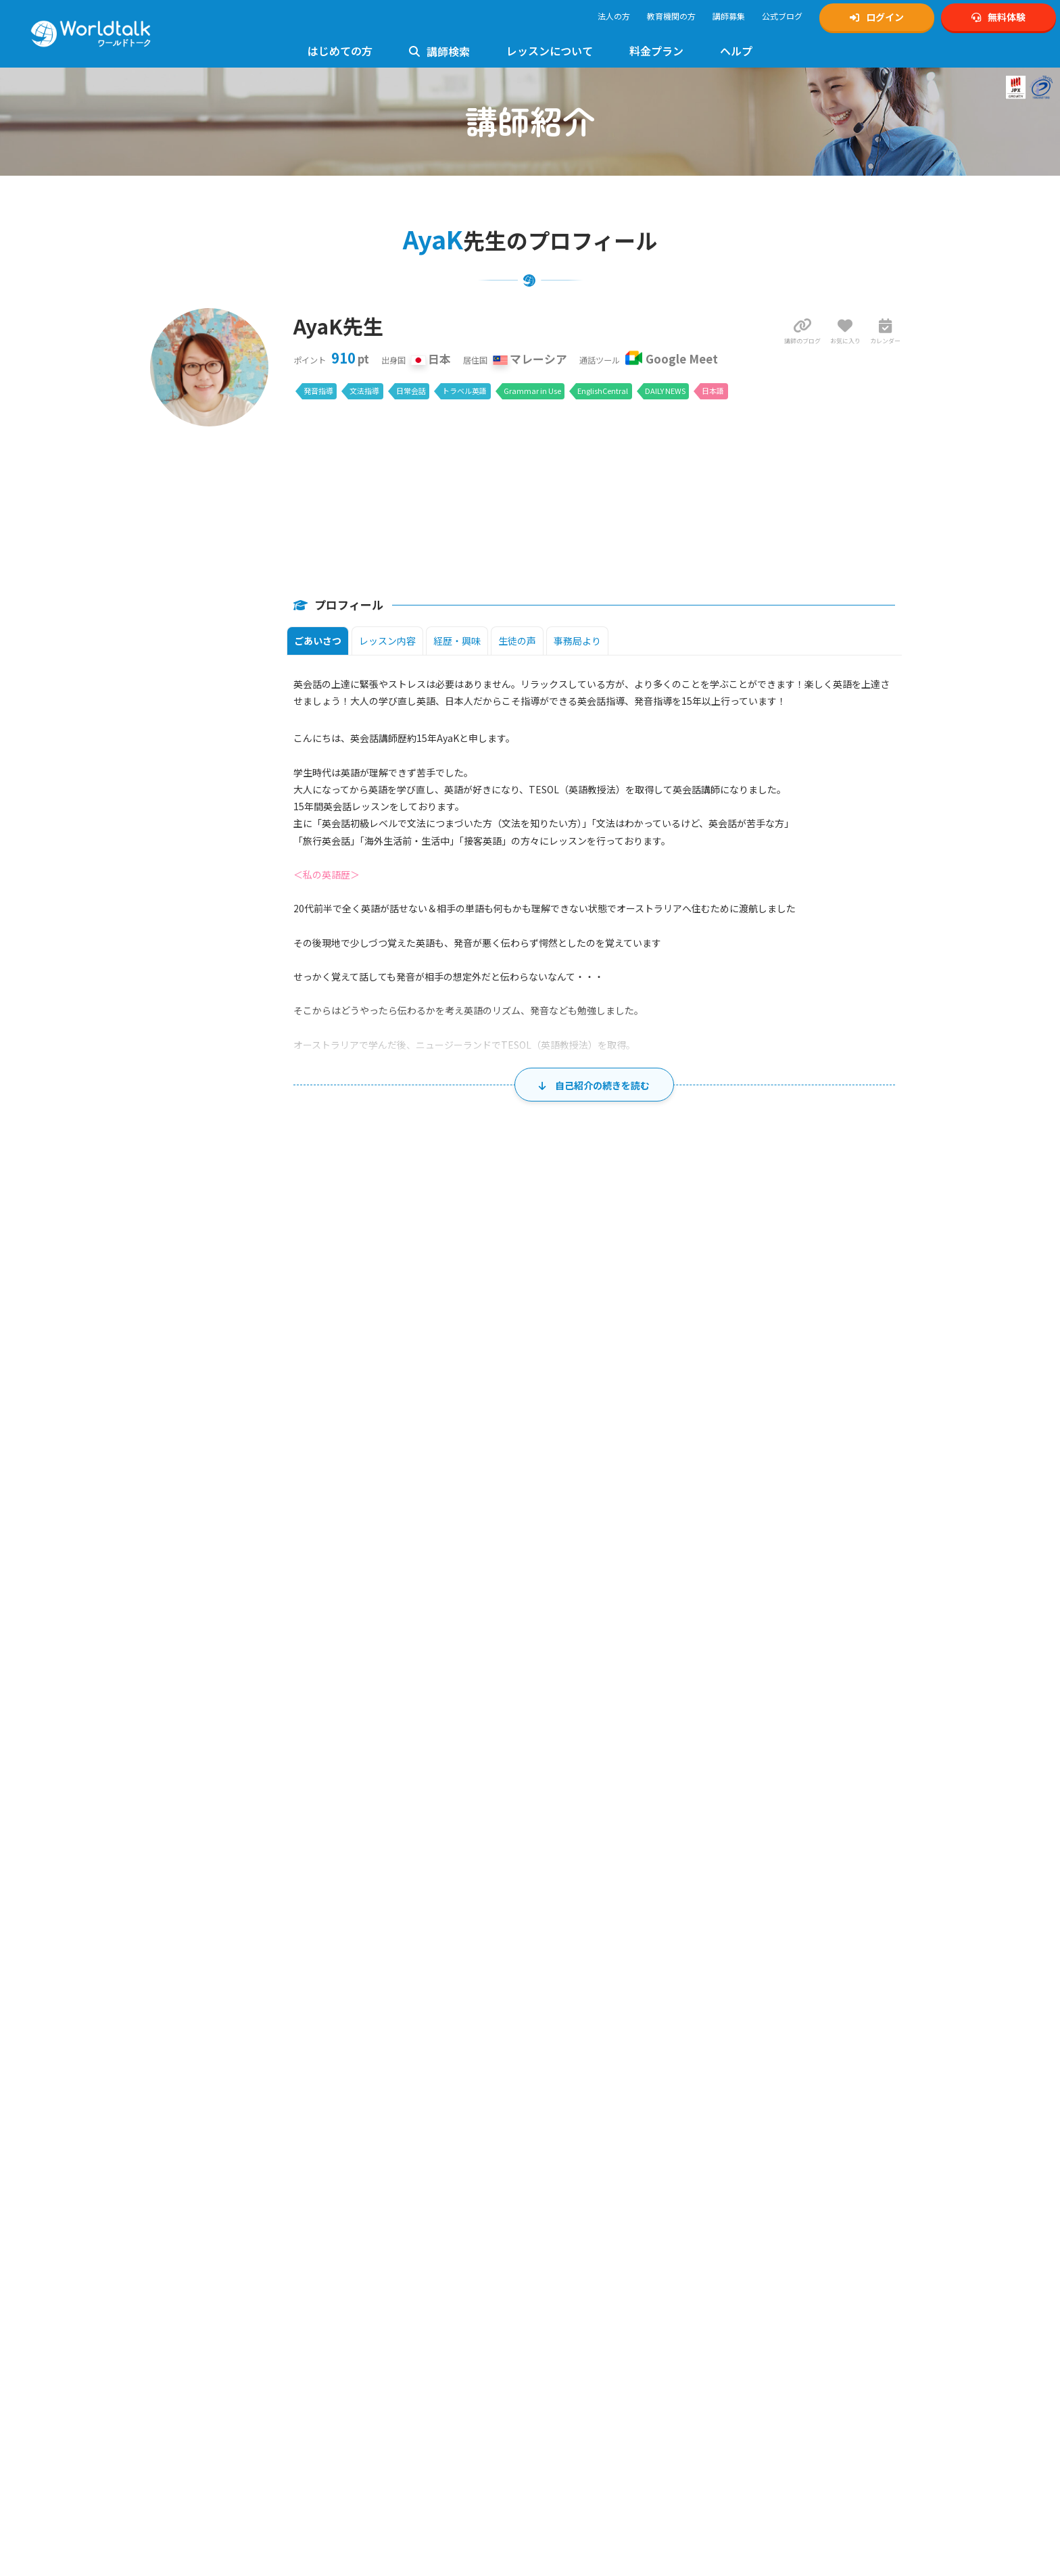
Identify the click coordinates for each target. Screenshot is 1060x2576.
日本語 (713, 390)
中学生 (766, 2219)
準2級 (405, 2210)
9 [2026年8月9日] (265, 1653)
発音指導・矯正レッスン (396, 2240)
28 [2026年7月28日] (469, 1536)
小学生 (740, 2219)
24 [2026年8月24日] (365, 1771)
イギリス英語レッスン (392, 2418)
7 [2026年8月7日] (783, 1595)
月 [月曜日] (322, 1505)
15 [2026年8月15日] (884, 1653)
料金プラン (656, 51)
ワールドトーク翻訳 (773, 2313)
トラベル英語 (464, 390)
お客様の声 (179, 2210)
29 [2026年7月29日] (573, 1536)
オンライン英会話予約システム (793, 2328)
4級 (439, 2210)
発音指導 (318, 390)
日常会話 (411, 390)
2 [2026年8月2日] (265, 1595)
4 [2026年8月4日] (472, 1595)
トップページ (183, 2101)
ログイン (877, 17)
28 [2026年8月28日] (780, 1771)
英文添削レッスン (384, 2403)
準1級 (368, 2210)
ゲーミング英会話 (384, 2448)
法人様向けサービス (388, 2433)
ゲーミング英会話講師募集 (593, 2205)
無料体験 (998, 17)
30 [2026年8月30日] (262, 1830)
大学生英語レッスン (388, 2329)
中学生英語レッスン (388, 2299)
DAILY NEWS (665, 390)
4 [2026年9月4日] (783, 1830)
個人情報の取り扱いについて (597, 2285)
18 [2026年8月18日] (469, 1712)
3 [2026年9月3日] (680, 1830)
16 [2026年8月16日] (262, 1712)
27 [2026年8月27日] (677, 1771)
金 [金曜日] (738, 1505)
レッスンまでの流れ (195, 2355)
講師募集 (729, 16)
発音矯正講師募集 (576, 2175)
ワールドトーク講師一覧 (203, 2290)
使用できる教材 (187, 2400)
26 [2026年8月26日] (573, 1771)
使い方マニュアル (384, 2101)
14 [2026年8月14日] (780, 1653)
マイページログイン (195, 2131)
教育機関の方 (671, 16)
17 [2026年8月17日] (365, 1712)
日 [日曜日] (219, 1505)
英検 (736, 2205)
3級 (424, 2210)
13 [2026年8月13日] (677, 1653)
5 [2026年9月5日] (887, 1830)
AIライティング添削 (387, 2477)
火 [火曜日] (426, 1505)
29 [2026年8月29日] (884, 1771)
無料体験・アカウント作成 (207, 2116)
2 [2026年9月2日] (576, 1830)
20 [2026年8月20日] (677, 1712)
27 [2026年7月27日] (365, 1536)
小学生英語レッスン (388, 2284)
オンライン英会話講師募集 (593, 2101)
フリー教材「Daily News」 (207, 2415)
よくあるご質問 (380, 2116)
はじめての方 (340, 51)
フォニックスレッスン (392, 2344)
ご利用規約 (564, 2255)
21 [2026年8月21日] (780, 1712)
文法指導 (364, 390)
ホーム (23, 1985)
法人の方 (614, 16)
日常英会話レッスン (388, 2373)
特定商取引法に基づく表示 (593, 2300)
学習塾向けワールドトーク (785, 2283)
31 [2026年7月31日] (780, 1536)
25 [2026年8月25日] (469, 1771)
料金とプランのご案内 (199, 2465)
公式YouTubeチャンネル (781, 2146)
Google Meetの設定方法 (202, 2370)
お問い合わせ (376, 2131)
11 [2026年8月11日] (469, 1653)
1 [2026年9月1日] (472, 1830)
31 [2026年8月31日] (365, 1830)
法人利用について (191, 2240)
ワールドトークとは (195, 2181)
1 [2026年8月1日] (887, 1536)
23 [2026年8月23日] (262, 1771)
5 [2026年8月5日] (576, 1595)
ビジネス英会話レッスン (396, 2358)
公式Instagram (763, 2101)
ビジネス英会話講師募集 (588, 2190)
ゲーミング (801, 2219)
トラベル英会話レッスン (396, 2388)
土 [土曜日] (841, 1505)
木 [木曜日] (634, 1505)
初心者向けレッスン (388, 2181)
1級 (349, 2210)
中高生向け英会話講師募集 (593, 2131)
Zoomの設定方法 (191, 2385)
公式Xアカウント (767, 2116)
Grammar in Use (532, 390)
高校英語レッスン (384, 2314)
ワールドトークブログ (777, 2190)
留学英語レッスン (384, 2463)
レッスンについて (549, 51)
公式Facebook (763, 2175)
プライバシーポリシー (584, 2270)
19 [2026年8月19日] (573, 1712)
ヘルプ (736, 51)
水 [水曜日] (530, 1505)
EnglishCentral (602, 390)
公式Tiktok (756, 2160)
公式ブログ (782, 16)
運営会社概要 (568, 2315)
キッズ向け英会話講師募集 (593, 2116)
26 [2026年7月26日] (262, 1536)
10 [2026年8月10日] (365, 1653)
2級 (387, 2210)
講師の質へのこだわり (199, 2225)
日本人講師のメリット (199, 2196)
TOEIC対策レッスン (387, 2225)
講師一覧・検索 (75, 1985)
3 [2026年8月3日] (368, 1595)
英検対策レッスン (384, 2196)
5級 (454, 2210)
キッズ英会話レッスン (392, 2269)
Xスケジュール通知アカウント (791, 2131)
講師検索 (439, 51)
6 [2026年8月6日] (680, 1595)
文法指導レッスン (384, 2254)
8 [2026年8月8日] (887, 1595)
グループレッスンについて (400, 2492)
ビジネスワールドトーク (781, 2269)
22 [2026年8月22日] (884, 1712)
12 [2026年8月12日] (573, 1653)
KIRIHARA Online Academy (785, 2298)
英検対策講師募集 (576, 2146)
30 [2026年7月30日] (677, 1536)
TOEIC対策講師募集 (580, 2160)
